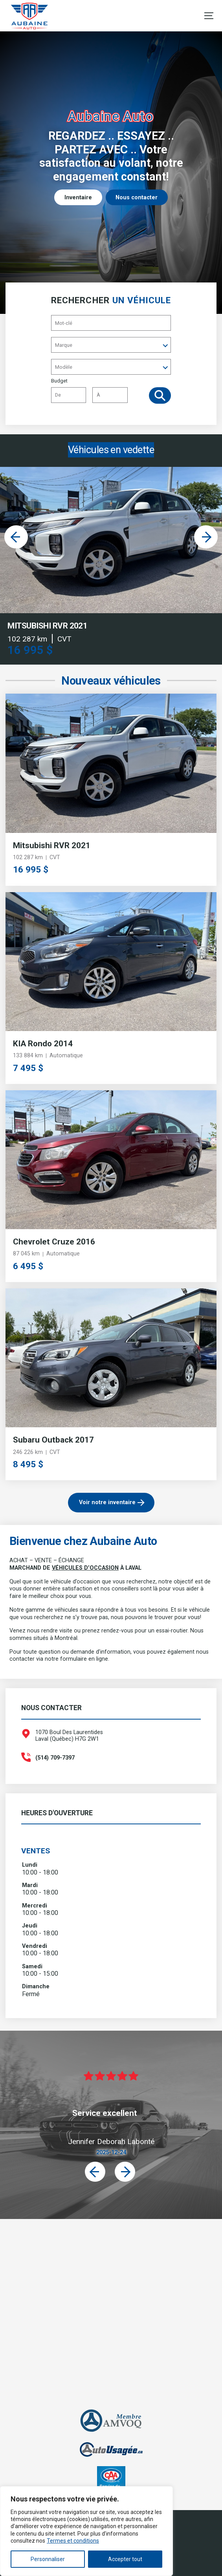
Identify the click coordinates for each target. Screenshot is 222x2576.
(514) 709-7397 (55, 1757)
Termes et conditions (73, 2541)
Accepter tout (125, 2559)
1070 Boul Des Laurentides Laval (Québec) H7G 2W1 (69, 1735)
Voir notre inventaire (107, 1502)
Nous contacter (137, 197)
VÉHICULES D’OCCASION (85, 1568)
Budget (89, 392)
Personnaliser (48, 2559)
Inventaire (78, 197)
